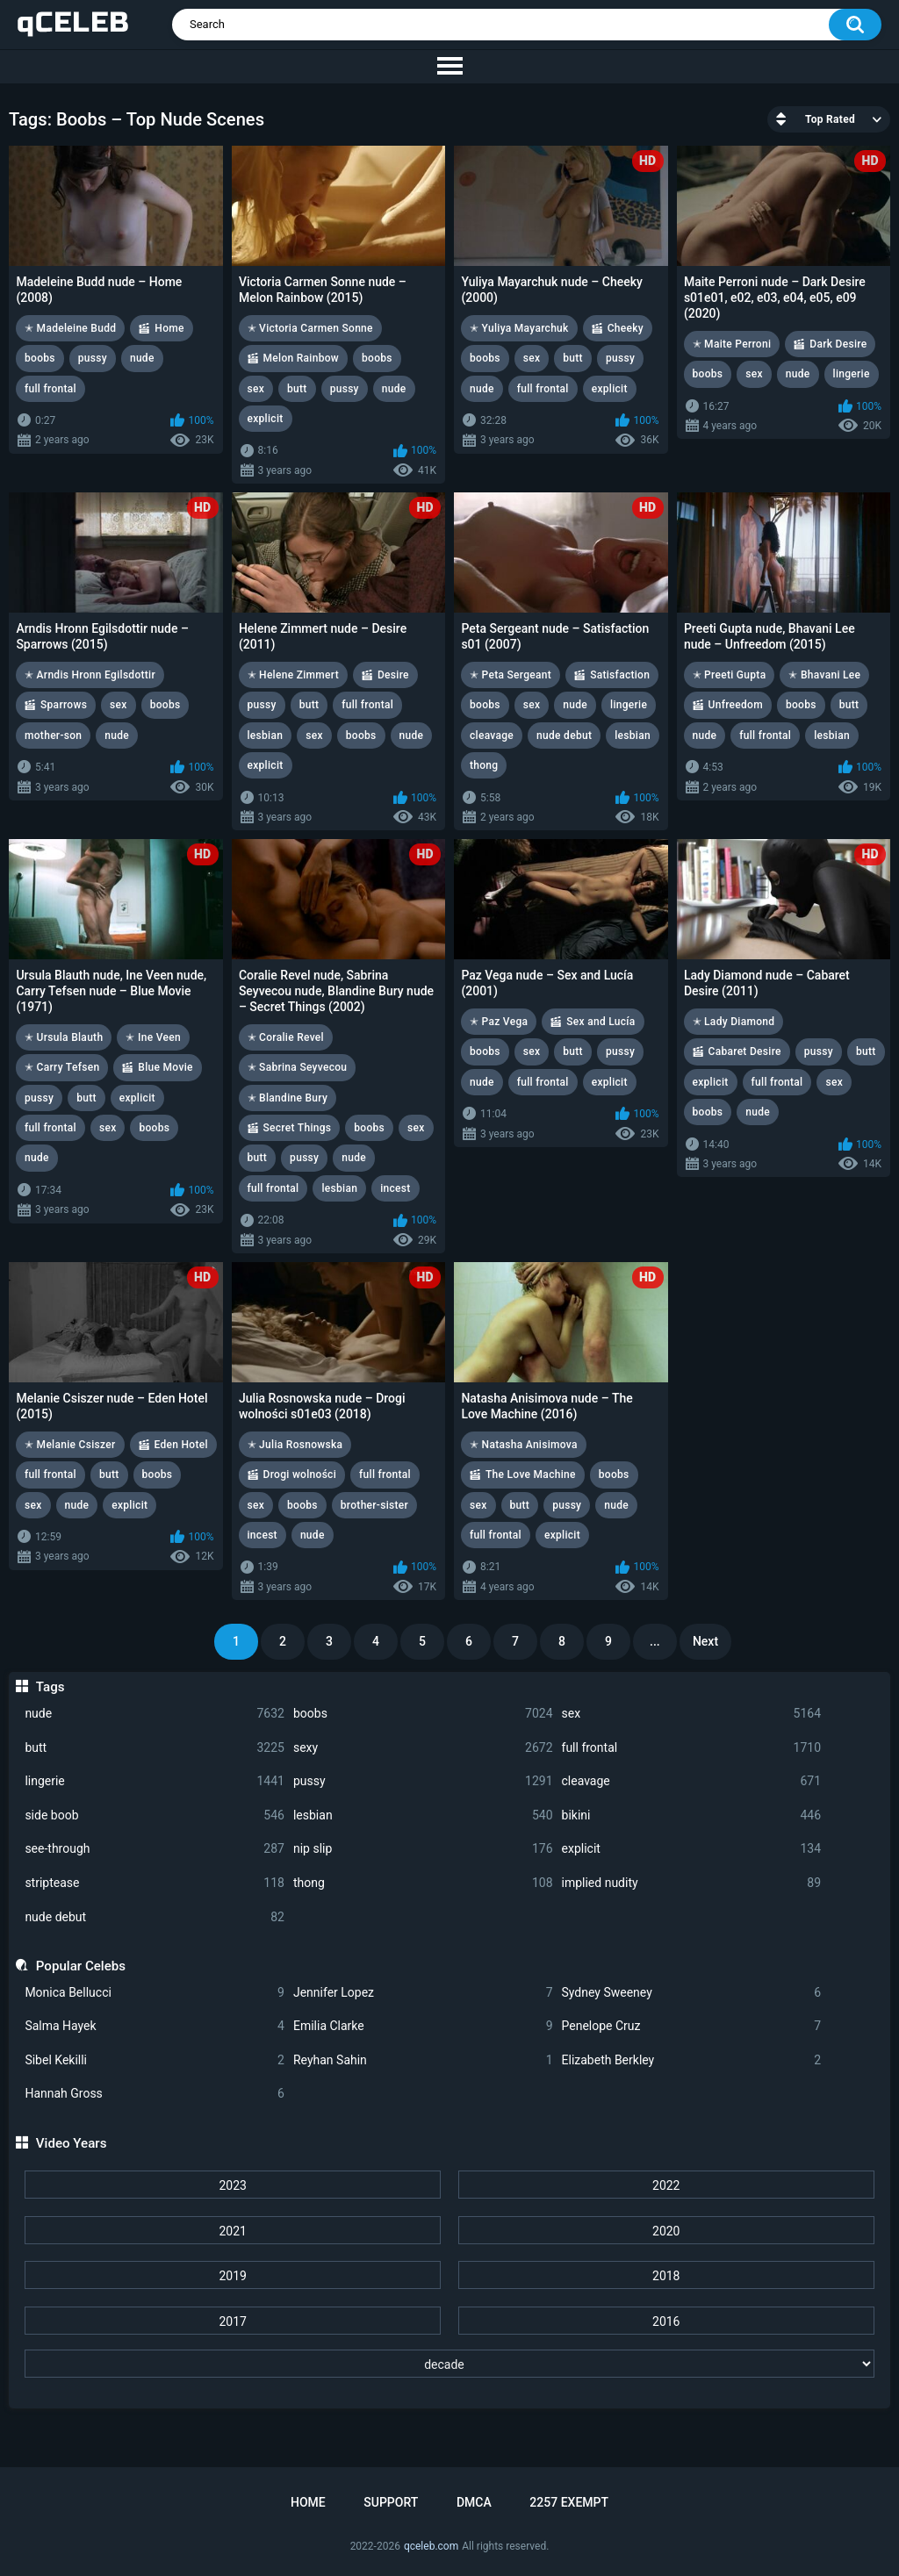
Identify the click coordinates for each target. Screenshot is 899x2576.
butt (154, 1747)
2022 (666, 2185)
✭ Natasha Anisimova (524, 1445)
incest (395, 1188)
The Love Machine (530, 1474)
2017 (232, 2321)
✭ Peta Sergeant (510, 675)
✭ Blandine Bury (288, 1098)
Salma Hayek (154, 2026)
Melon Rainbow (301, 358)
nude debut (154, 1917)
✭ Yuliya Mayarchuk (519, 328)
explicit (692, 1848)
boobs (423, 1713)
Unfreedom (735, 705)
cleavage (692, 1781)
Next (705, 1641)
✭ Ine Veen (153, 1037)
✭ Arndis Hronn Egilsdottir (90, 675)
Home (169, 328)
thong (423, 1883)
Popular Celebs (81, 1966)
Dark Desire (838, 344)
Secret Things (297, 1128)
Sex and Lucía (600, 1021)
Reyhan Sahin (423, 2060)
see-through (154, 1848)
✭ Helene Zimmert (293, 675)
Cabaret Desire (744, 1051)
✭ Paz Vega (499, 1021)
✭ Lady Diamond (734, 1021)
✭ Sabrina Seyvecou (298, 1067)
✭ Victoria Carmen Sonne (310, 328)
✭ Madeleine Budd (70, 328)
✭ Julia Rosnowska (295, 1445)
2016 (666, 2321)
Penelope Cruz (692, 2026)
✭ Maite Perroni (732, 344)
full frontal (692, 1747)
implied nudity (692, 1883)
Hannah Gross (154, 2093)
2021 (232, 2231)
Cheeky (626, 328)
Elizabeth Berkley (692, 2060)
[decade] (449, 2364)
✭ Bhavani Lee (824, 675)
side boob (154, 1815)
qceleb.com (431, 2546)
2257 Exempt (568, 2502)
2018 (666, 2276)
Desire (393, 675)
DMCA (474, 2502)
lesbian (423, 1815)
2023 (232, 2185)
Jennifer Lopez (423, 1992)
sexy (423, 1747)
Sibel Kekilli (154, 2060)
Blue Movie (165, 1067)
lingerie (154, 1781)
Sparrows (63, 705)
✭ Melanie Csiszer (70, 1445)
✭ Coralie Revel (286, 1037)
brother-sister (374, 1505)
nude (154, 1713)
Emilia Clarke (423, 2026)
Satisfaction (620, 675)
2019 (232, 2276)
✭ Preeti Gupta (729, 675)
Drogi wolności (300, 1474)
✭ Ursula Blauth (64, 1037)
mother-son (53, 735)
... (655, 1641)
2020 (666, 2231)
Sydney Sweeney (692, 1992)
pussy (423, 1781)
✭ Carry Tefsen (62, 1067)
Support (390, 2502)
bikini (692, 1815)
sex (692, 1713)
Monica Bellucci (154, 1992)
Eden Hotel (181, 1445)
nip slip (423, 1848)
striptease (154, 1883)
